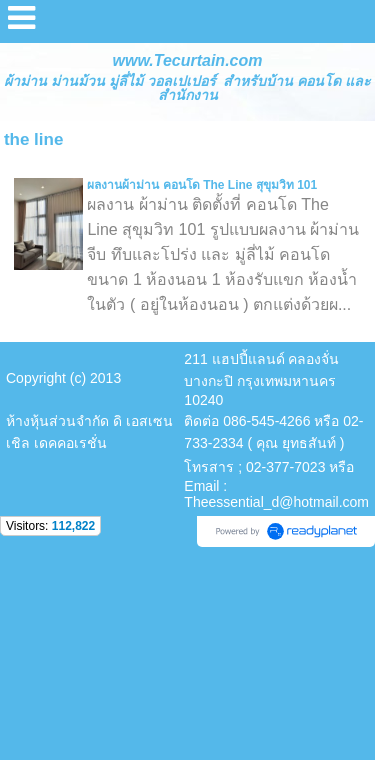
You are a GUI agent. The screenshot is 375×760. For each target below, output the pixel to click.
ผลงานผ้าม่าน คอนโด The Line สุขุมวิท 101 (202, 185)
